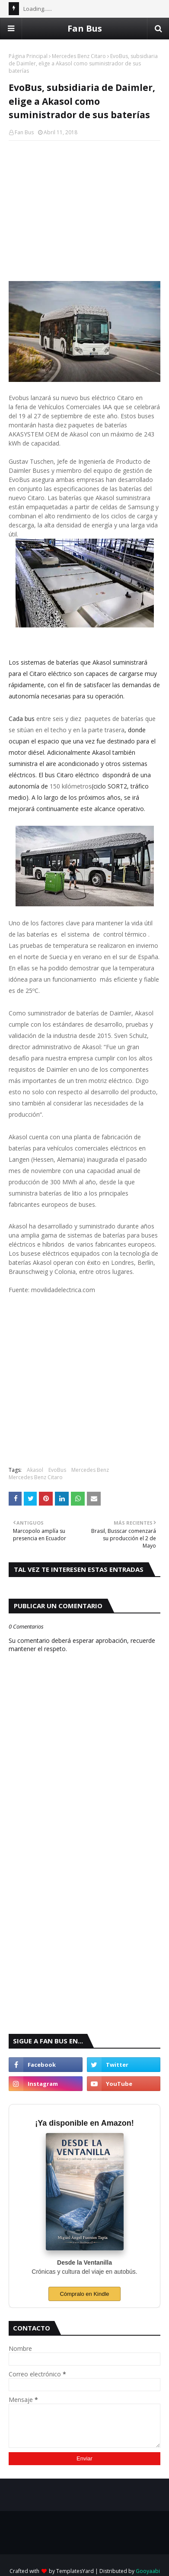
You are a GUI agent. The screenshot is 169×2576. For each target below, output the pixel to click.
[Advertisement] (84, 210)
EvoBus (57, 1470)
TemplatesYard (75, 2571)
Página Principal (28, 56)
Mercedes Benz (90, 1470)
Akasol (35, 1470)
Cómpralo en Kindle (84, 2294)
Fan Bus (84, 28)
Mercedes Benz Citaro (79, 56)
